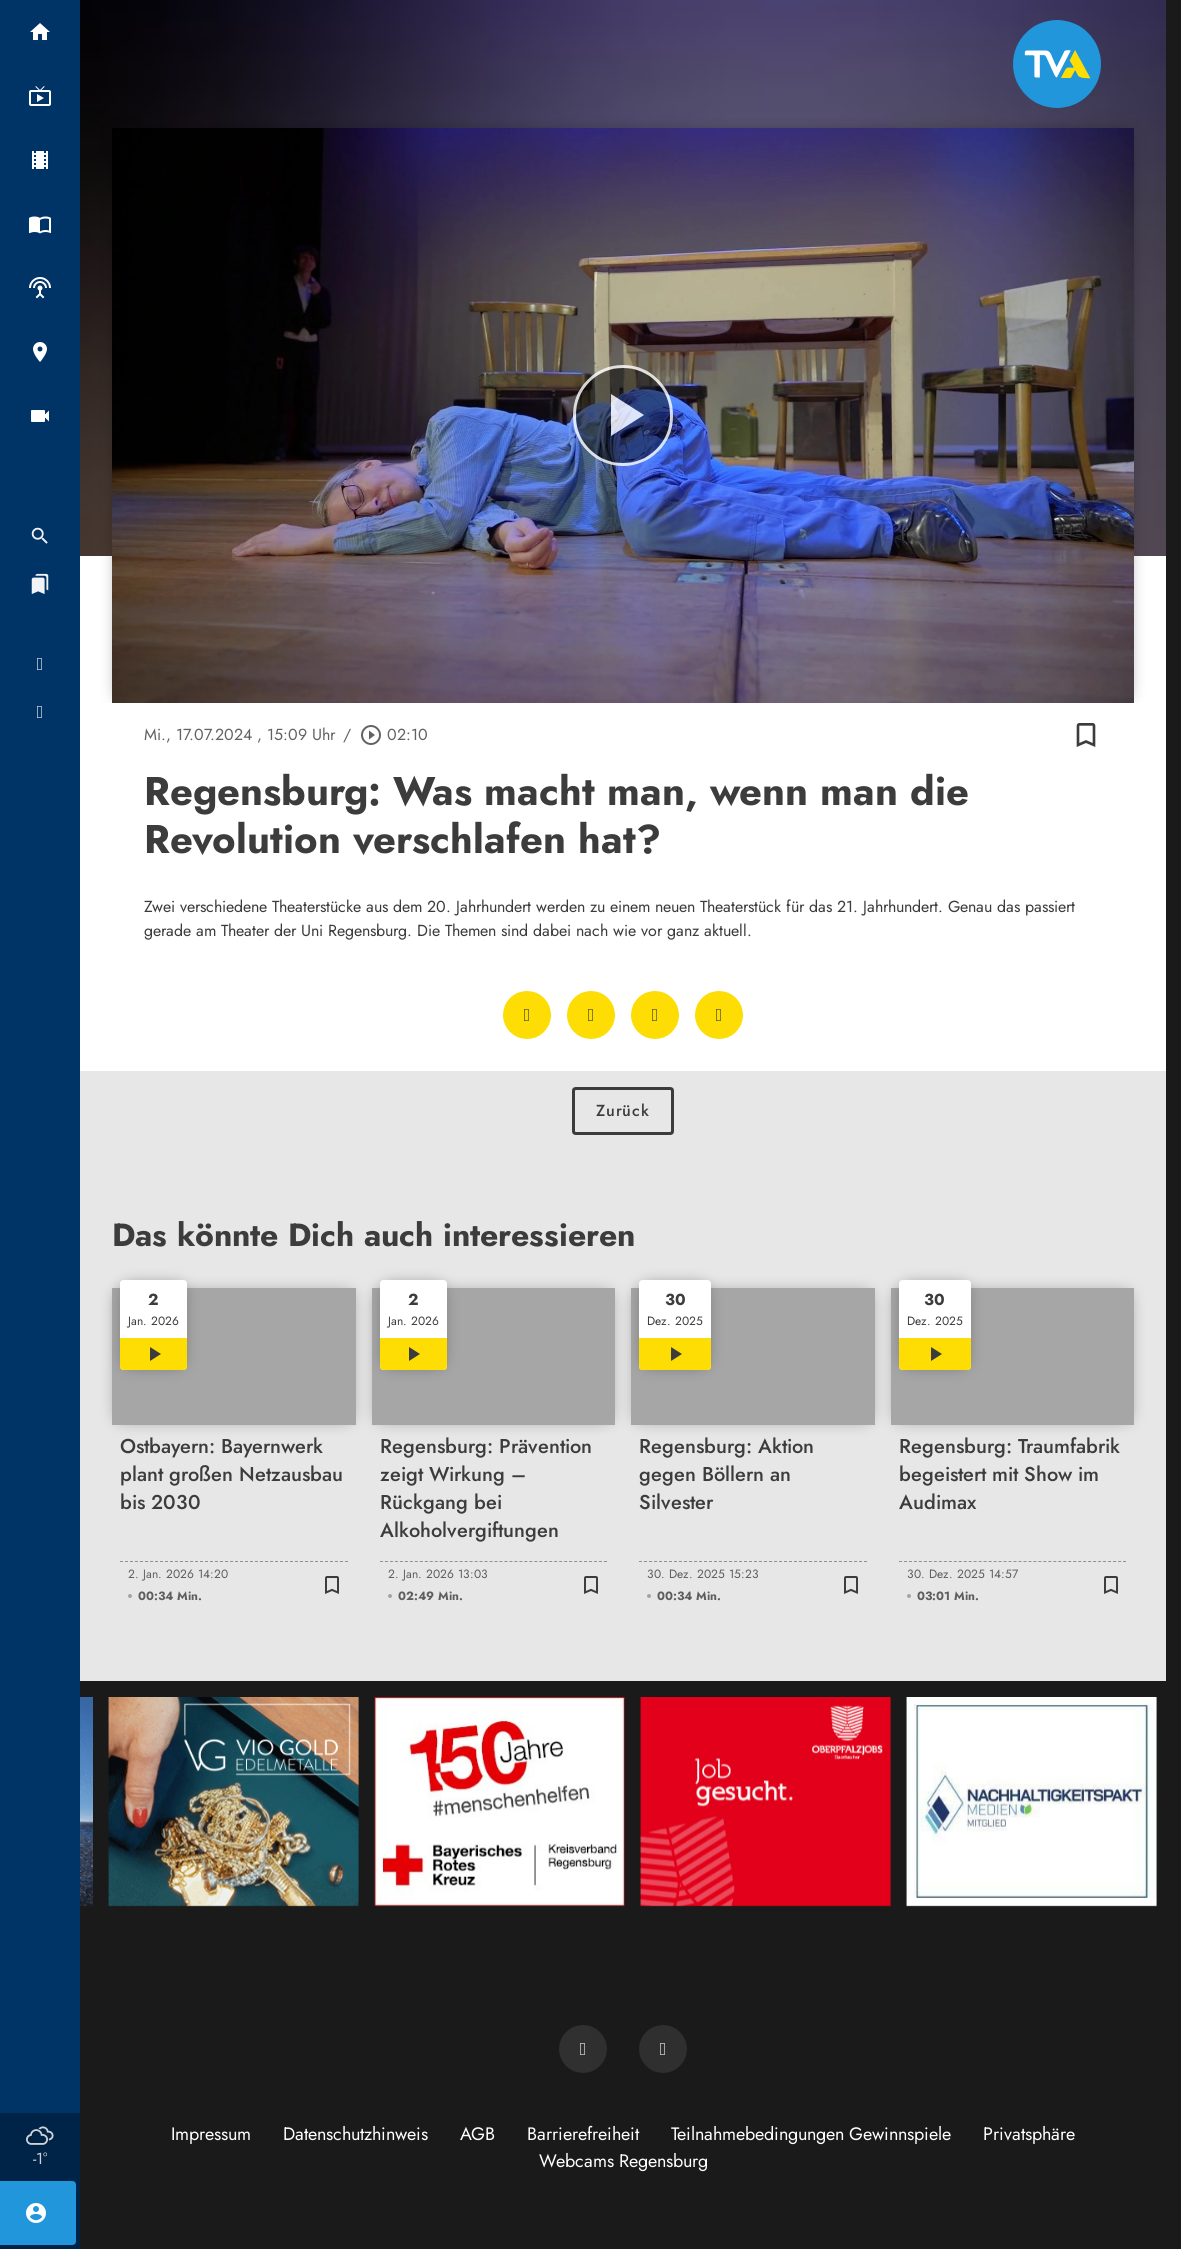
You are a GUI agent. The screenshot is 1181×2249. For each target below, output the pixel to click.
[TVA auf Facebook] (583, 2049)
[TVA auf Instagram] (663, 2049)
